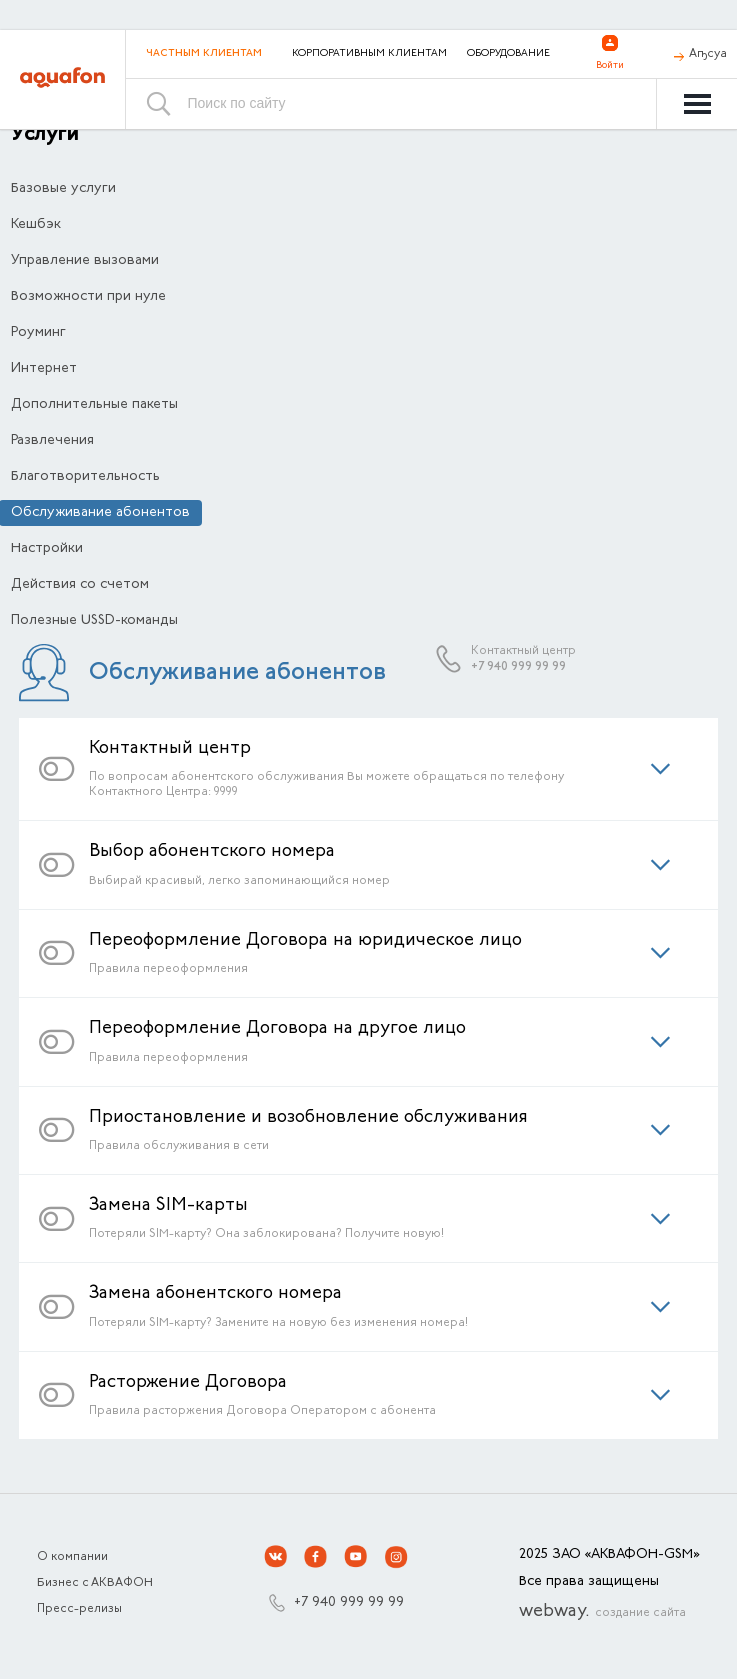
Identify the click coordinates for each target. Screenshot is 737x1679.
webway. (602, 1612)
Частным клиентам (204, 53)
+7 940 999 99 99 (518, 667)
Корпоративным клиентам (369, 54)
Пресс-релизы (79, 1609)
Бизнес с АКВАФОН (95, 1583)
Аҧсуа (708, 54)
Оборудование (508, 54)
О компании (72, 1557)
